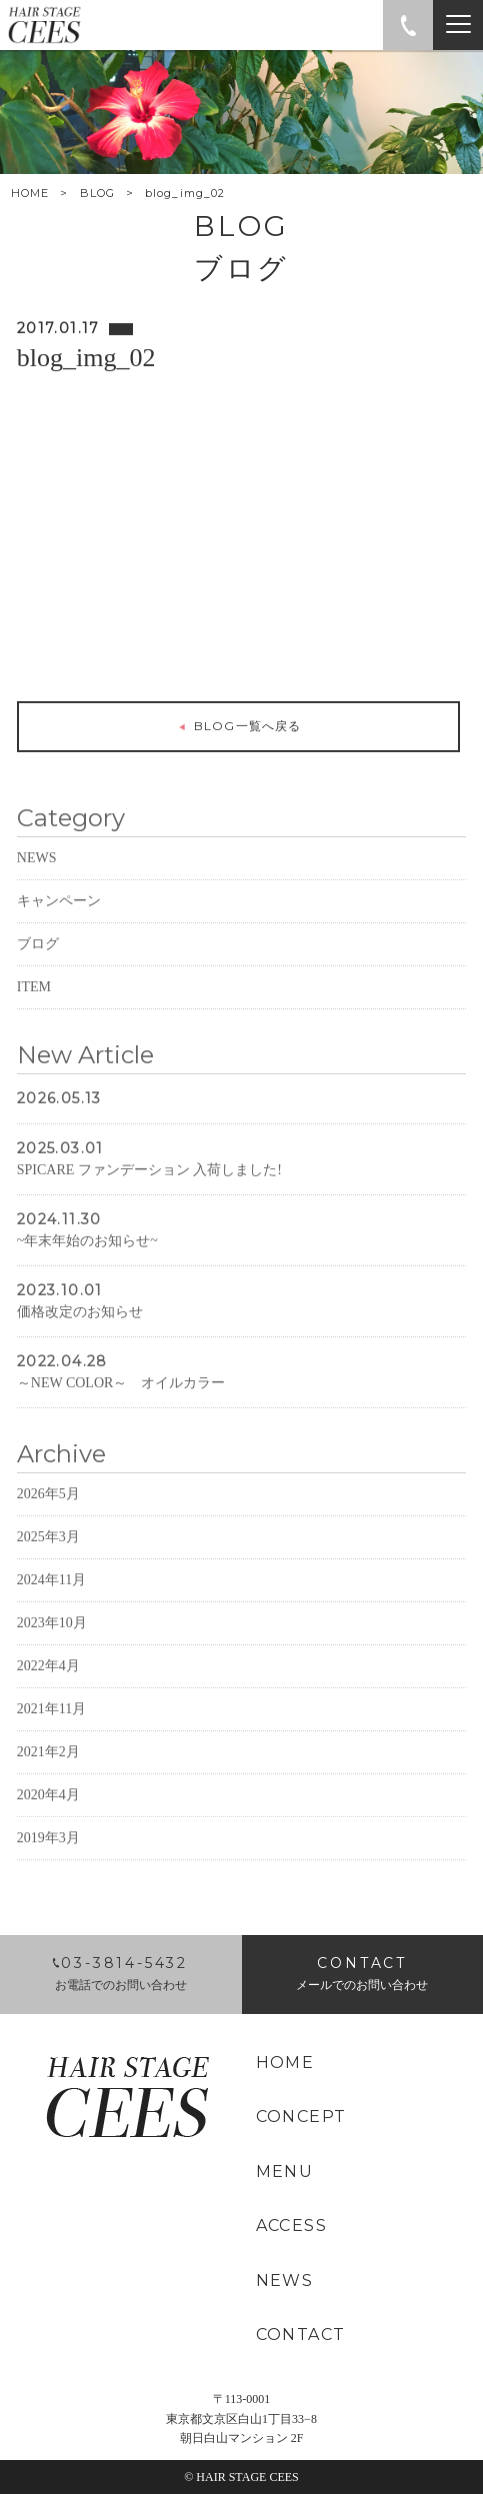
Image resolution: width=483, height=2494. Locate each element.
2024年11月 (51, 1608)
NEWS (37, 886)
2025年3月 (48, 1565)
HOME (30, 193)
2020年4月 (48, 1823)
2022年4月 (48, 1694)
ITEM (34, 1015)
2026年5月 (48, 1522)
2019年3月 (48, 1866)
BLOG (97, 193)
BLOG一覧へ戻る (238, 730)
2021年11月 (51, 1737)
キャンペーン (59, 929)
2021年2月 (48, 1780)
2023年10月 (52, 1651)
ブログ (38, 972)
